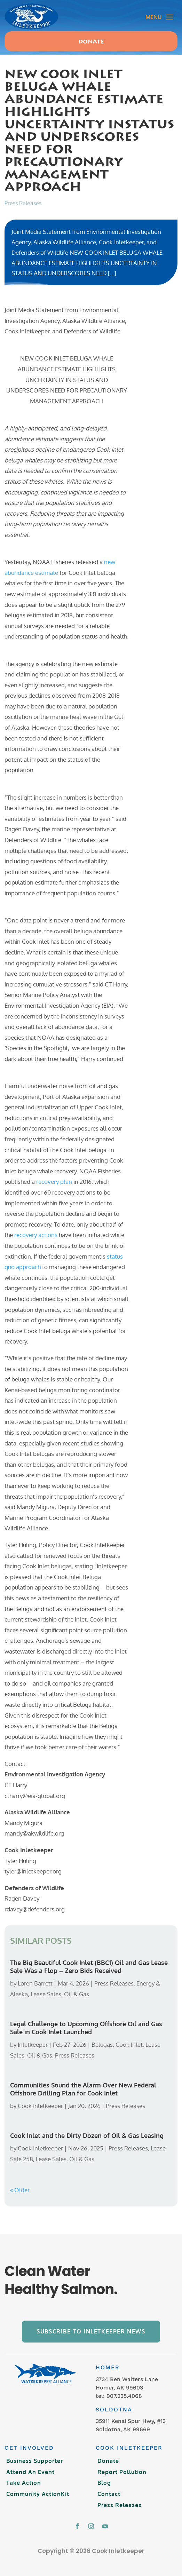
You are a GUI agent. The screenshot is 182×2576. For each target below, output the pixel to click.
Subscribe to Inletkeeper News (91, 2331)
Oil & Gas (76, 1994)
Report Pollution (122, 2471)
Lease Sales (46, 1994)
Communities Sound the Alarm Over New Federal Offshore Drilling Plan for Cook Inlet (83, 2089)
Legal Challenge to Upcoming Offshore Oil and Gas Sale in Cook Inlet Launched (86, 2028)
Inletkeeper (33, 2044)
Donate (91, 42)
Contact (108, 2493)
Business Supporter (34, 2460)
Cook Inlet (129, 2044)
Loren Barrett (35, 1983)
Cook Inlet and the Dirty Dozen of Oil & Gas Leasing (87, 2135)
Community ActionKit (37, 2493)
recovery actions (35, 1234)
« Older (20, 2190)
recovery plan (54, 1181)
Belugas (102, 2044)
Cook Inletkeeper (40, 2105)
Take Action (23, 2482)
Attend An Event (30, 2471)
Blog (104, 2482)
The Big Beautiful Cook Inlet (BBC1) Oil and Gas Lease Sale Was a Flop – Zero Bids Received (89, 1966)
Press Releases (23, 203)
